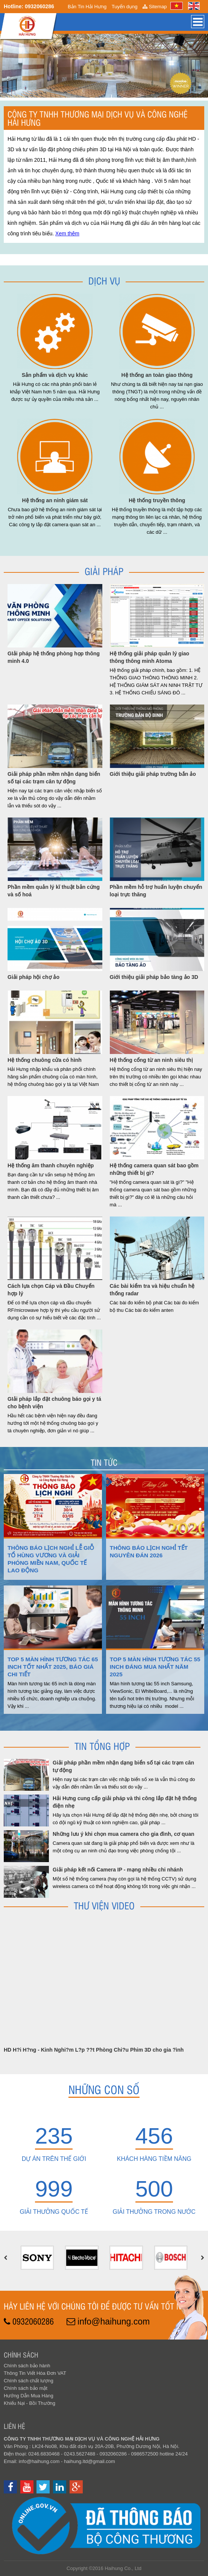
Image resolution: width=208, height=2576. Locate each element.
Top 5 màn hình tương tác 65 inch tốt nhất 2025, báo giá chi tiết (53, 1666)
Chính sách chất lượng (28, 2380)
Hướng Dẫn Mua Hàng (28, 2395)
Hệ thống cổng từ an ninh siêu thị (151, 1060)
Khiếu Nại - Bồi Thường (29, 2403)
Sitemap (155, 6)
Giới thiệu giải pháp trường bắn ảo (153, 774)
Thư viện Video (104, 1905)
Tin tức (104, 1462)
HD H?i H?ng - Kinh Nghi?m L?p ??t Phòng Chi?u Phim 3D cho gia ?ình (94, 2050)
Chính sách (21, 2354)
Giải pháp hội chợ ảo (33, 977)
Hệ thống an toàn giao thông (157, 375)
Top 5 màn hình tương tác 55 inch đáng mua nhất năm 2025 (155, 1666)
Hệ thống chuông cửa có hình (45, 1060)
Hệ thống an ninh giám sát (55, 500)
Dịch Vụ (104, 280)
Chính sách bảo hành (27, 2365)
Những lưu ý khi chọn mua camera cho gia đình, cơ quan (123, 1834)
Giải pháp (104, 571)
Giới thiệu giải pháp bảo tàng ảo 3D (154, 977)
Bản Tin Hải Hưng (87, 6)
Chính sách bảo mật (25, 2388)
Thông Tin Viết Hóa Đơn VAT (35, 2373)
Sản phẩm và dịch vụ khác (55, 375)
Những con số (104, 2089)
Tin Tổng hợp (102, 1745)
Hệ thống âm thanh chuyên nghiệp (51, 1165)
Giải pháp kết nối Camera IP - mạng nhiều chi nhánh (118, 1870)
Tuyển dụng (125, 6)
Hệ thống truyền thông (157, 500)
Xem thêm (67, 233)
